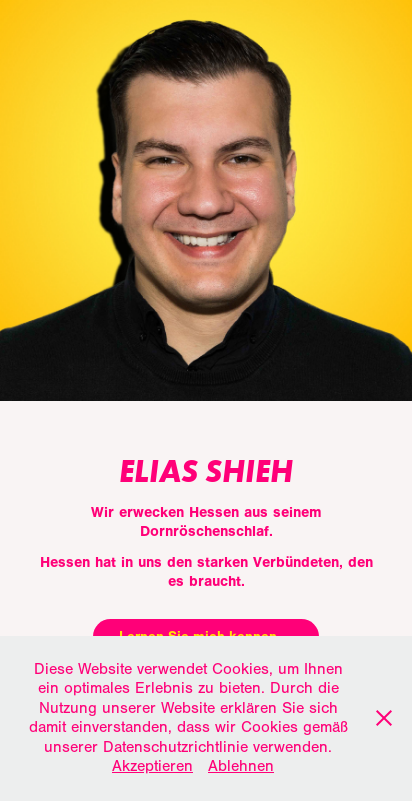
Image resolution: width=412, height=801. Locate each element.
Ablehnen (241, 766)
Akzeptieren (152, 766)
